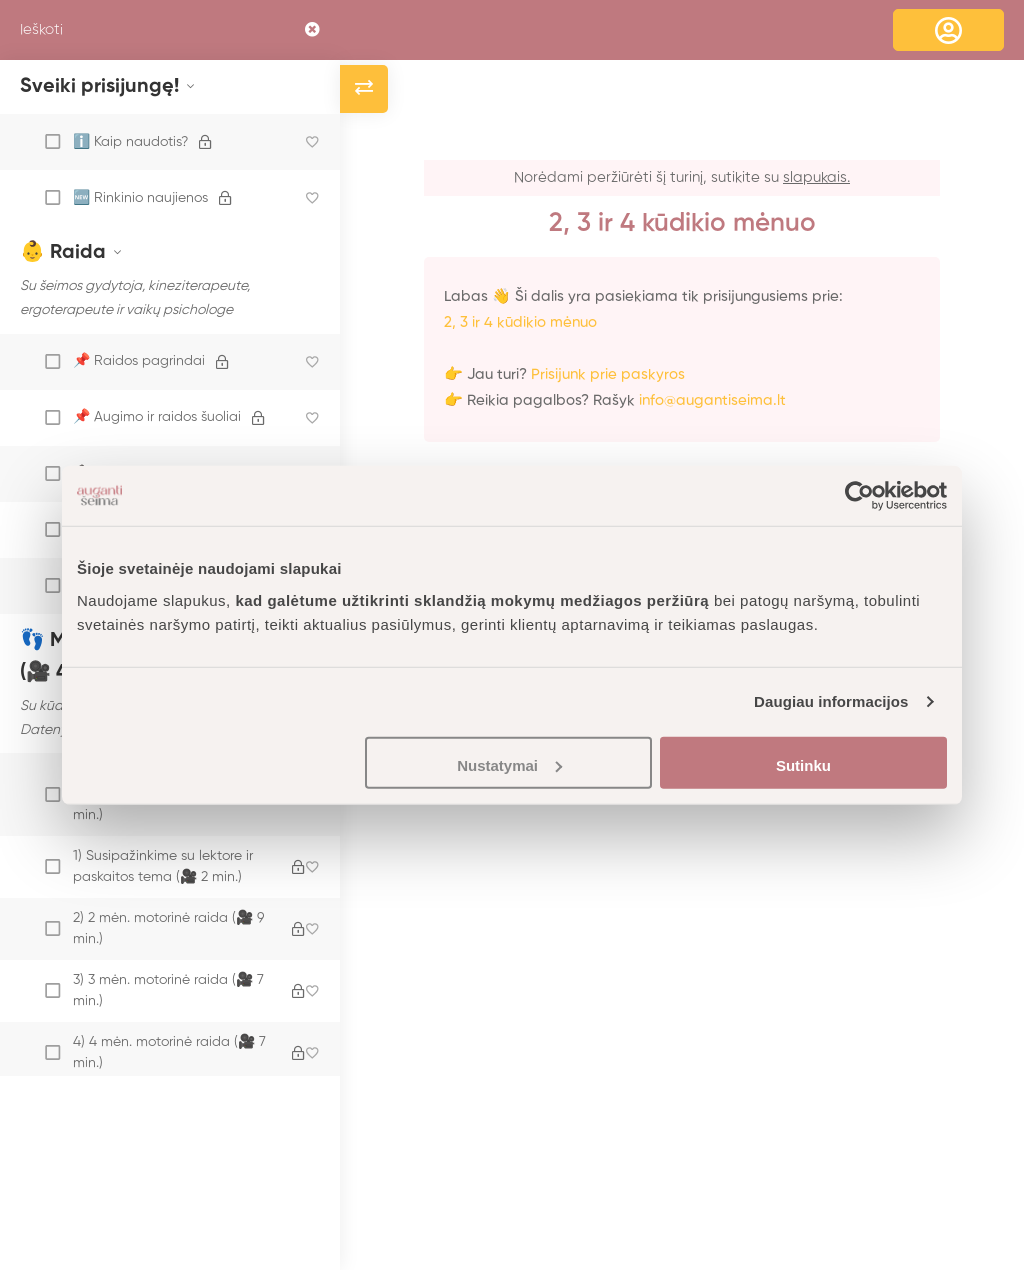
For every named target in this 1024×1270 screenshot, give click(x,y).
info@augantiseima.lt (712, 400)
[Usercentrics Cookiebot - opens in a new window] (859, 496)
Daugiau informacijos (831, 701)
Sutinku (803, 764)
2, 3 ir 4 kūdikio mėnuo (520, 322)
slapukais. (816, 177)
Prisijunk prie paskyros (608, 374)
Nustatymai (509, 764)
